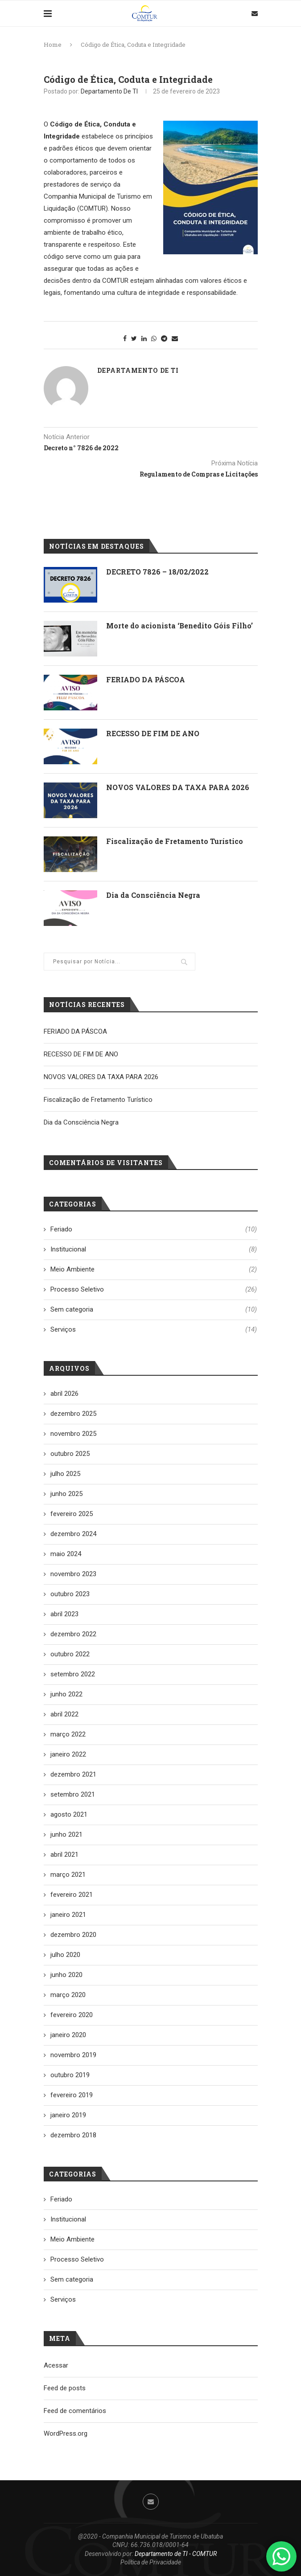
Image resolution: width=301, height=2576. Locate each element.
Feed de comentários (75, 2411)
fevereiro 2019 (71, 2095)
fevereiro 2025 (71, 1514)
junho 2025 (66, 1494)
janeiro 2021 (68, 1915)
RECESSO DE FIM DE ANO (152, 733)
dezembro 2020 (73, 1935)
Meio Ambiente (153, 1269)
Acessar (56, 2365)
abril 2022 (64, 1714)
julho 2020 (65, 1955)
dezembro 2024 (73, 1534)
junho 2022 (66, 1694)
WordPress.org (65, 2433)
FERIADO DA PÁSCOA (145, 679)
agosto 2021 (68, 1814)
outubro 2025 (70, 1454)
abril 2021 (64, 1854)
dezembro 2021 (73, 1774)
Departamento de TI (109, 91)
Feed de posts (65, 2388)
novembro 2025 (73, 1434)
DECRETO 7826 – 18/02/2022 (157, 571)
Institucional (153, 1249)
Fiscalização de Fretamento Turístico (174, 841)
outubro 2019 (70, 2075)
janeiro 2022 (68, 1754)
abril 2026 (64, 1394)
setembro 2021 (72, 1794)
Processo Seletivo (153, 1289)
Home (53, 45)
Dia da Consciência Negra (153, 895)
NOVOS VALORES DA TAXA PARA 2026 (177, 787)
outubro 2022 (70, 1654)
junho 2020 (66, 1975)
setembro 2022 (72, 1674)
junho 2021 (66, 1834)
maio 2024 (65, 1554)
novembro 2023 (73, 1574)
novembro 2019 (73, 2055)
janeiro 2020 (68, 2035)
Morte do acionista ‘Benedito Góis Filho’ (179, 625)
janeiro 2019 (68, 2115)
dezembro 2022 (73, 1634)
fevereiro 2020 (71, 2015)
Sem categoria (153, 1309)
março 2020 (68, 1995)
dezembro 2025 (73, 1414)
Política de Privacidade (150, 2562)
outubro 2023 (70, 1594)
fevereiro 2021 (71, 1895)
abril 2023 (64, 1614)
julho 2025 (65, 1474)
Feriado (153, 1229)
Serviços (153, 1329)
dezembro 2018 (73, 2135)
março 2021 (68, 1875)
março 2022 (68, 1734)
